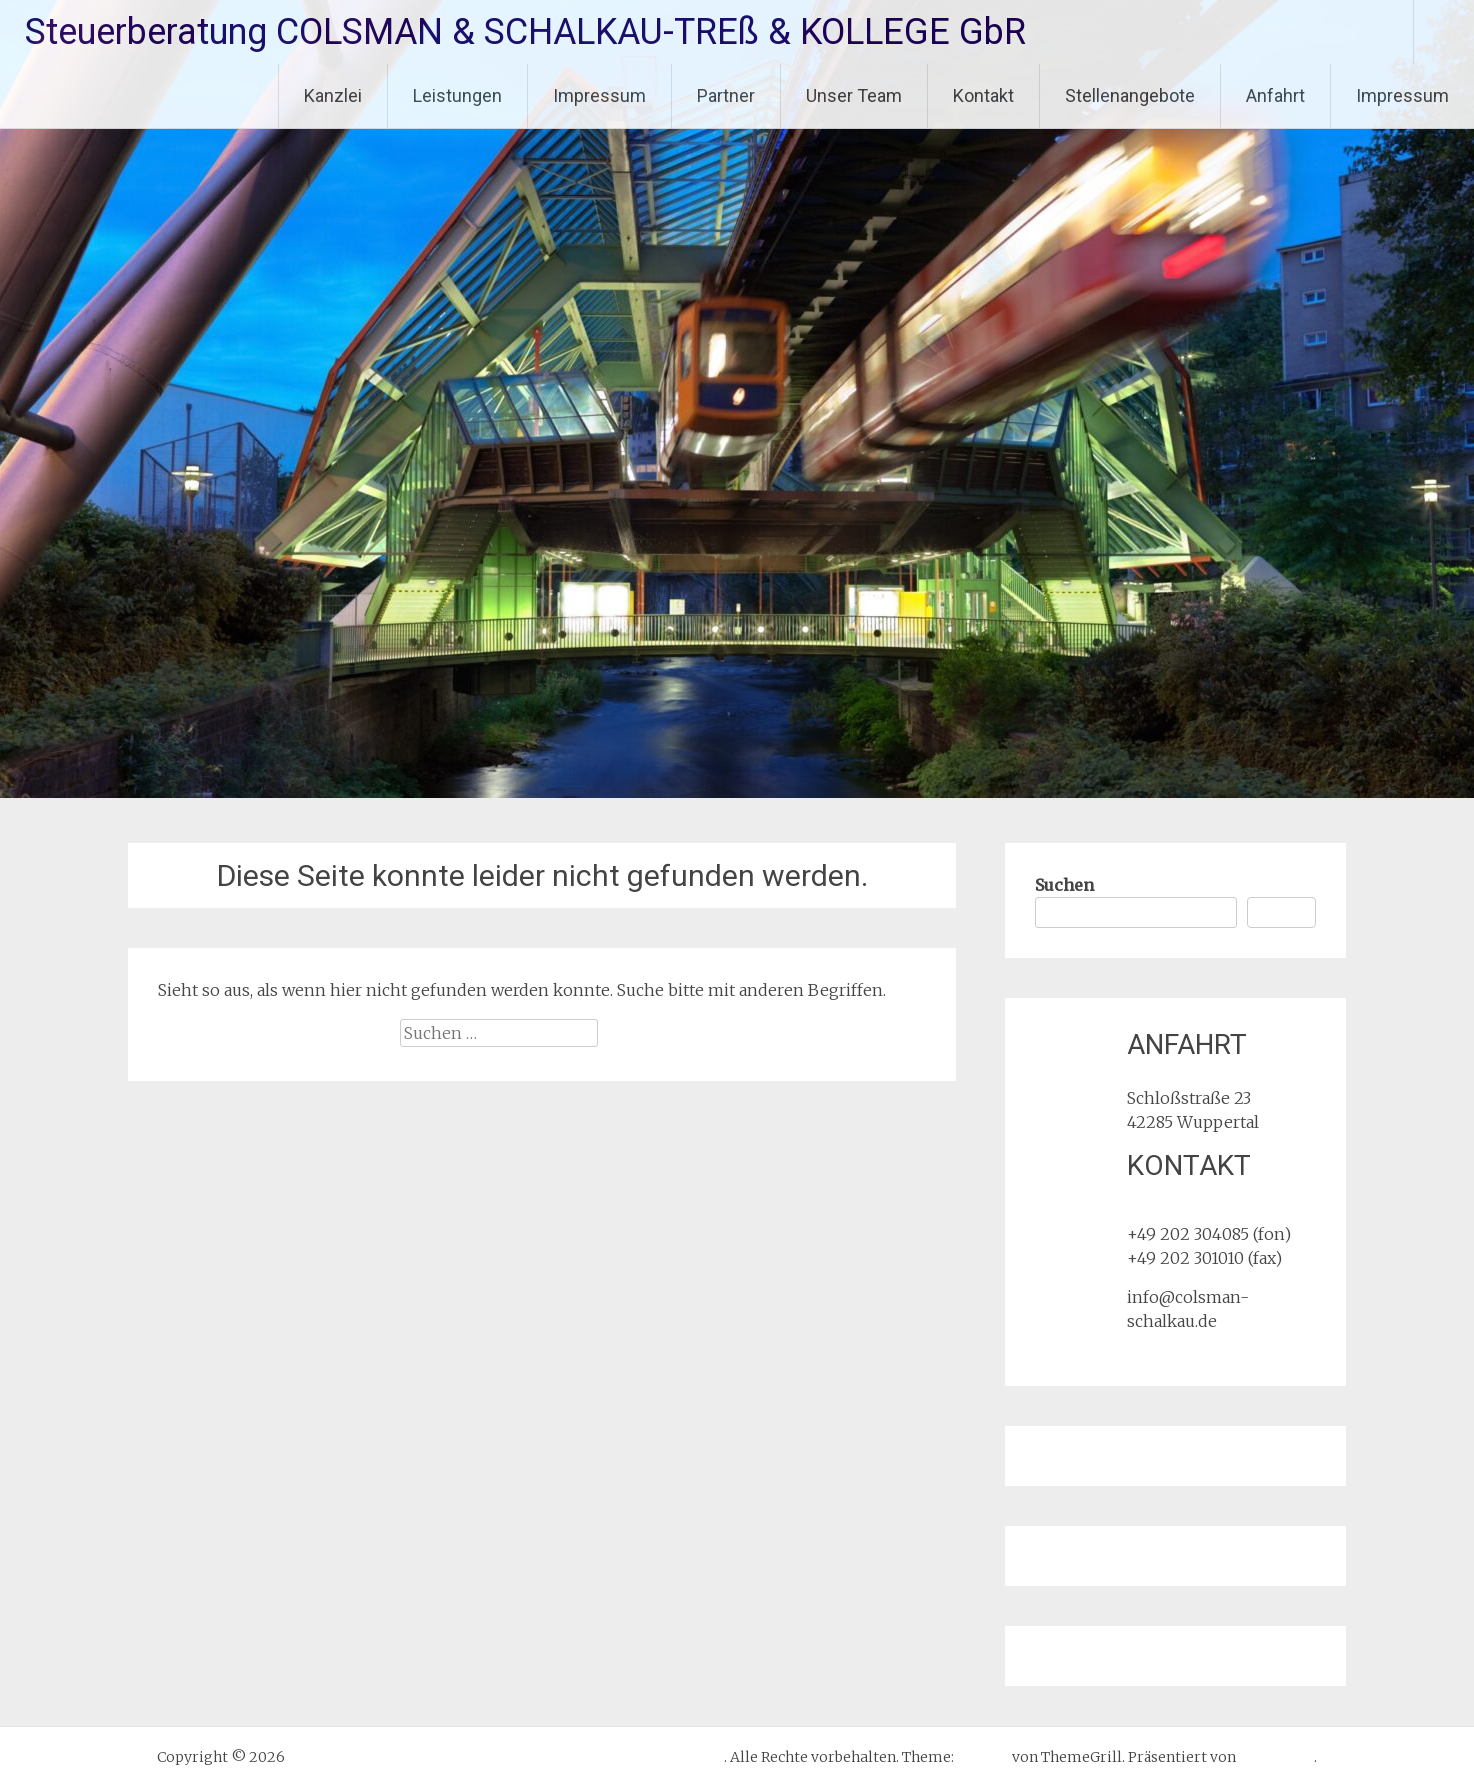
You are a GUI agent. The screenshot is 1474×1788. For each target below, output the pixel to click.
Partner (726, 95)
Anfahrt (1275, 95)
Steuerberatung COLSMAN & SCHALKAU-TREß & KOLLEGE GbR (525, 32)
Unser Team (854, 95)
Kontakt (983, 95)
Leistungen (457, 95)
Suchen (1064, 885)
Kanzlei (333, 95)
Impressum (599, 95)
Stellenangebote (1130, 95)
